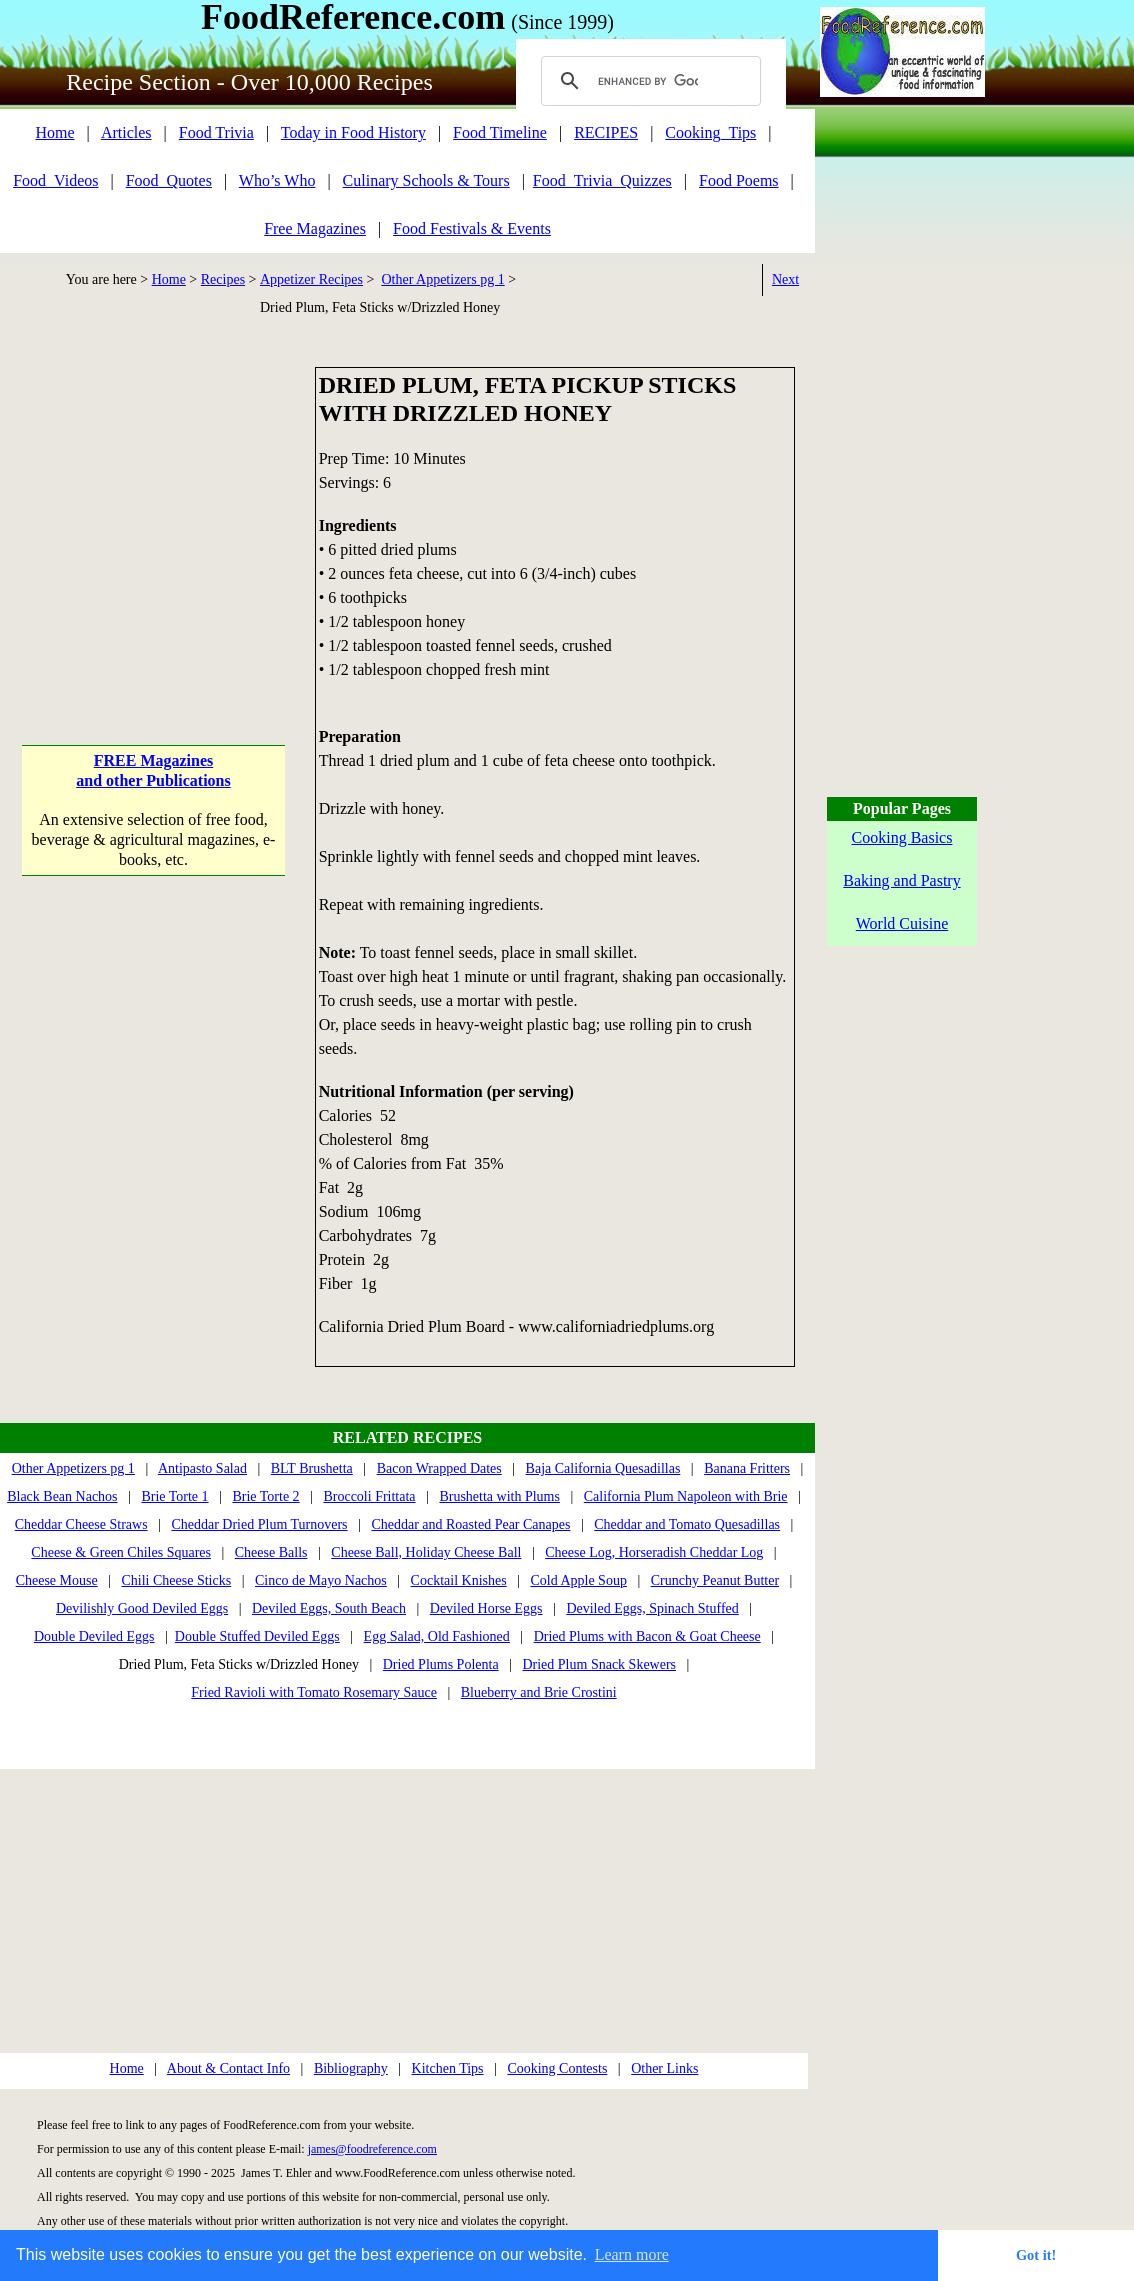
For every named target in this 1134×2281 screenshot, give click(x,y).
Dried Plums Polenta (441, 1664)
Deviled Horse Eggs (486, 1608)
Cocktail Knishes (459, 1580)
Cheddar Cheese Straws (81, 1524)
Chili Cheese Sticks (176, 1580)
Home (54, 132)
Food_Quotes (169, 180)
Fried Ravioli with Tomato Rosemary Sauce (314, 1692)
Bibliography (351, 2068)
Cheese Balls (271, 1552)
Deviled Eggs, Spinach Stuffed (652, 1608)
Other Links (664, 2068)
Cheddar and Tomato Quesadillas (687, 1524)
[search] (648, 81)
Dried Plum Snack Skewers (599, 1664)
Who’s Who (277, 180)
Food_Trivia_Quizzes (602, 180)
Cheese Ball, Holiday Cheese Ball (426, 1552)
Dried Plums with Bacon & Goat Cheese (647, 1636)
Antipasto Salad (202, 1468)
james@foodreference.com (372, 2149)
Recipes (223, 279)
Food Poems (739, 180)
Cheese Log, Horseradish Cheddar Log (654, 1552)
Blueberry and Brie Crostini (539, 1692)
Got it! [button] (1036, 2255)
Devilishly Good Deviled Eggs (142, 1608)
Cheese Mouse (57, 1580)
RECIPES (606, 132)
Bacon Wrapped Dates (439, 1468)
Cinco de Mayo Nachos (321, 1580)
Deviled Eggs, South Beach (329, 1608)
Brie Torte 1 (174, 1496)
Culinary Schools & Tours (426, 180)
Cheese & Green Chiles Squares (121, 1552)
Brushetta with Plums (499, 1496)
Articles (126, 132)
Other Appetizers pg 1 (442, 279)
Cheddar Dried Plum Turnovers (259, 1524)
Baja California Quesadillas (603, 1468)
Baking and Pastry (901, 880)
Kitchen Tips (448, 2068)
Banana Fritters (747, 1468)
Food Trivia (216, 132)
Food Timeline (500, 132)
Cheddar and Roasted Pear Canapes (470, 1524)
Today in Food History (353, 132)
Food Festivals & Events (472, 228)
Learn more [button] (632, 2254)
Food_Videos (55, 180)
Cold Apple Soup (578, 1580)
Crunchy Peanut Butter (715, 1580)
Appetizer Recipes (311, 279)
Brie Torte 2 (265, 1496)
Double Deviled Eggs (94, 1636)
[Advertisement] (153, 492)
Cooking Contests (557, 2068)
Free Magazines (315, 228)
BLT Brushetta (312, 1468)
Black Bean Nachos (62, 1496)
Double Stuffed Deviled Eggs (257, 1636)
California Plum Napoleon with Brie (686, 1496)
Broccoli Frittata (369, 1496)
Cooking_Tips (710, 132)
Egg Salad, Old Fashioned (437, 1636)
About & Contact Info (228, 2068)
